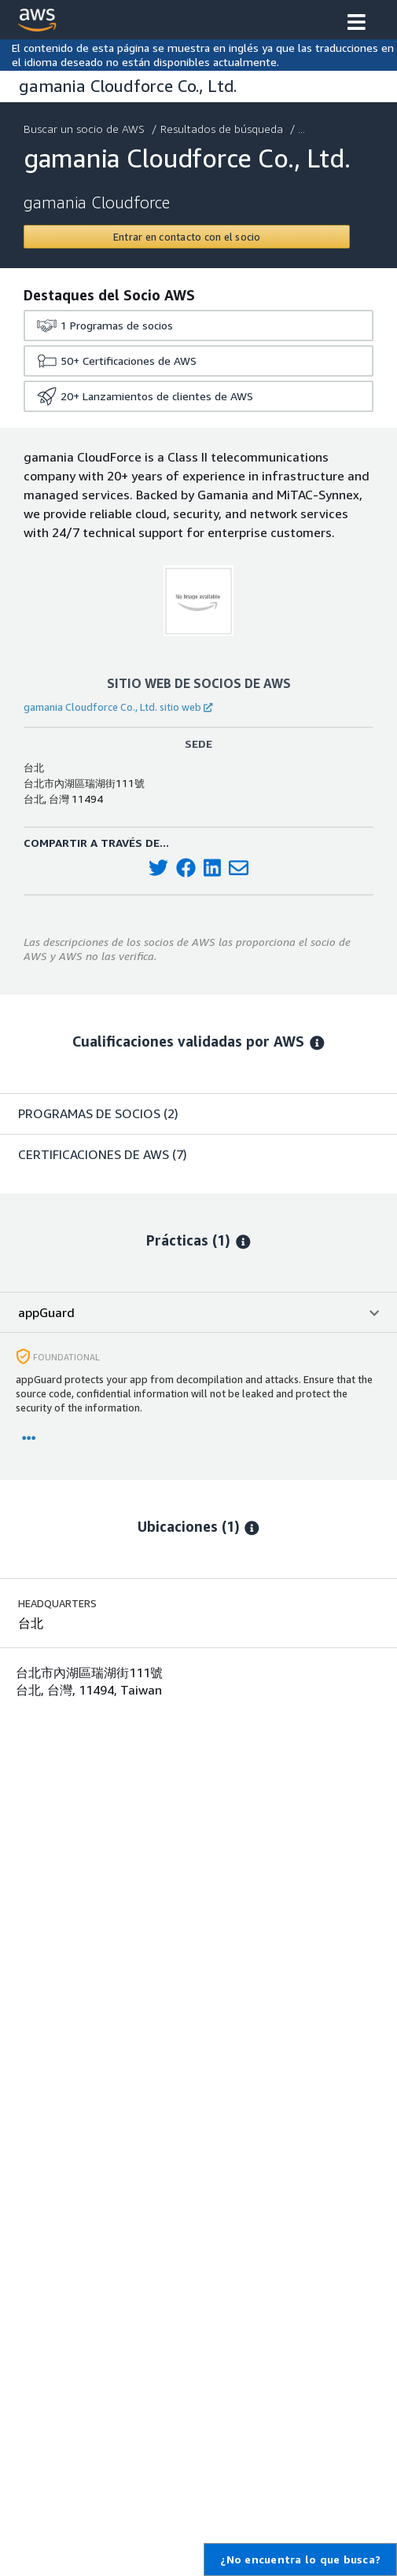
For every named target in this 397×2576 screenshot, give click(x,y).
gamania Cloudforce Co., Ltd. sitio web (118, 707)
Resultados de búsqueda (223, 128)
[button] (356, 23)
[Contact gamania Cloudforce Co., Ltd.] (187, 236)
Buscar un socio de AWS (86, 128)
